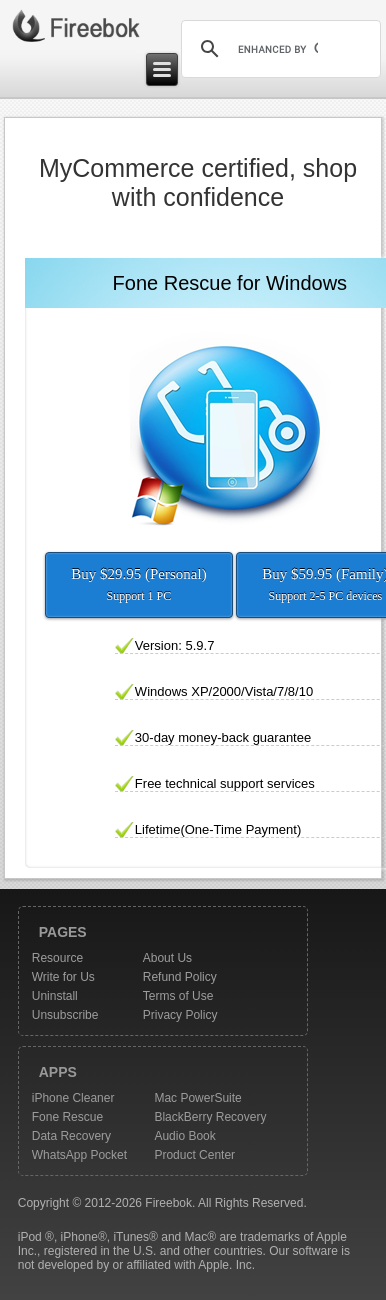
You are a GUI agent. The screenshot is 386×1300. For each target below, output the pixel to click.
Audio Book (184, 1136)
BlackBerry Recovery (210, 1117)
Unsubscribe (65, 1015)
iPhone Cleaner (73, 1098)
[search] (278, 49)
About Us (167, 958)
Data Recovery (71, 1136)
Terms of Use (178, 996)
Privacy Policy (180, 1015)
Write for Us (63, 977)
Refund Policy (180, 977)
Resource (57, 958)
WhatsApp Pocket (79, 1155)
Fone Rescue (67, 1117)
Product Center (194, 1155)
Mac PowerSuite (197, 1098)
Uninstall (55, 996)
